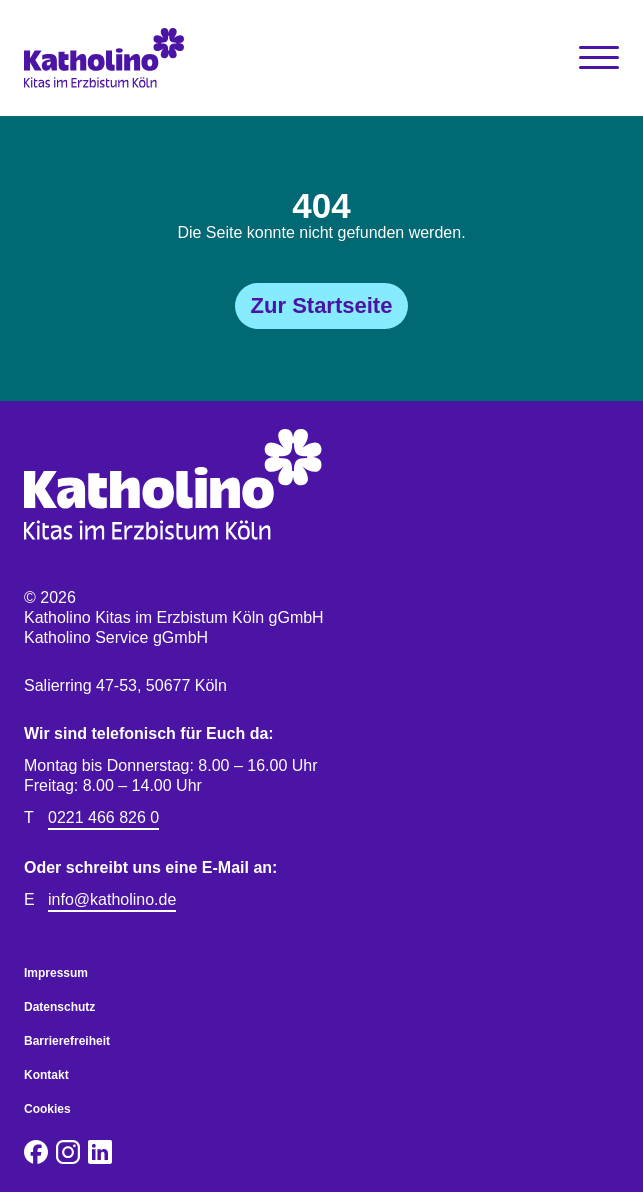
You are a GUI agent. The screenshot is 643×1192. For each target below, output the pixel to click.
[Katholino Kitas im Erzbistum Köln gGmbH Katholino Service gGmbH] (173, 58)
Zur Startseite (322, 305)
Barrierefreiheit (67, 1041)
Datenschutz (59, 1007)
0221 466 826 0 (103, 817)
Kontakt (46, 1075)
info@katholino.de (112, 899)
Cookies (47, 1109)
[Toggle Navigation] (599, 58)
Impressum (56, 973)
